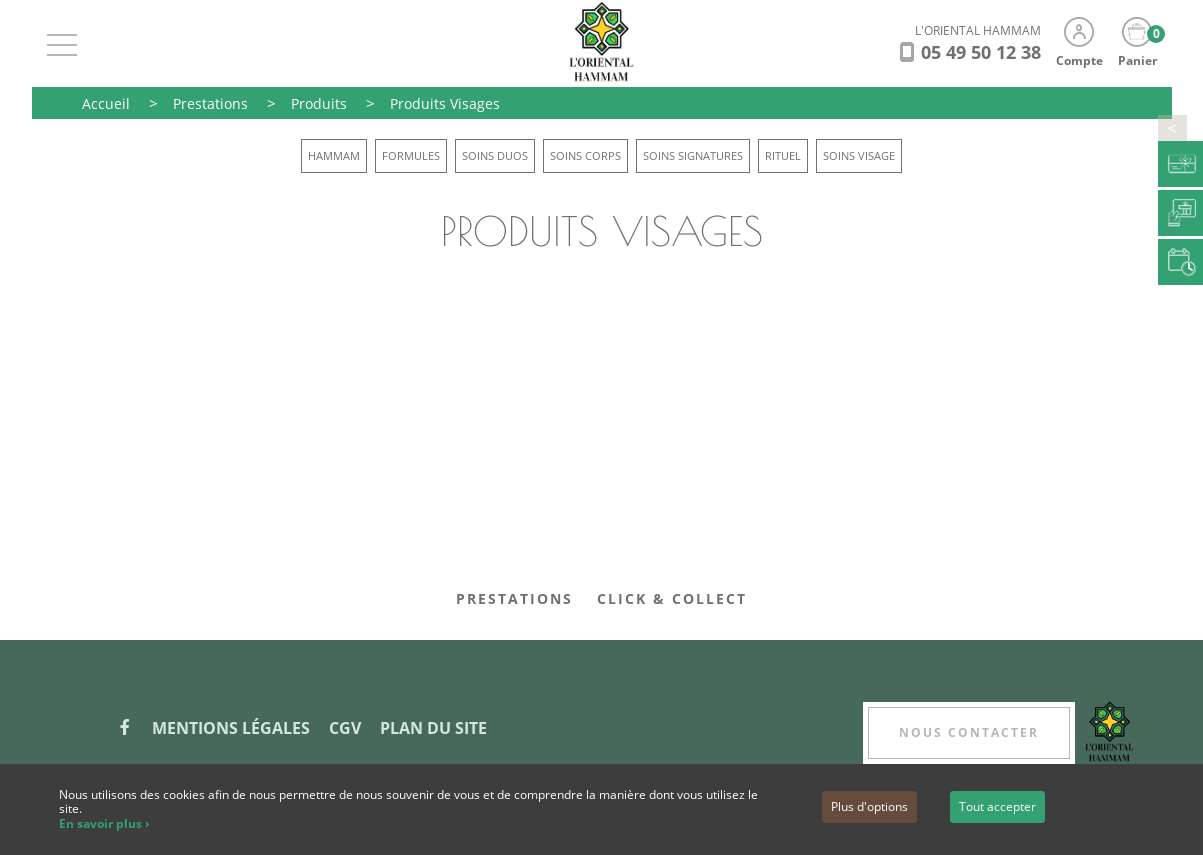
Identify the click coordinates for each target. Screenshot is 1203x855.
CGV (345, 728)
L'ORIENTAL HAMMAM (978, 30)
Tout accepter (997, 806)
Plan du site (433, 728)
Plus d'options (869, 806)
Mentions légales (231, 728)
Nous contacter (969, 732)
